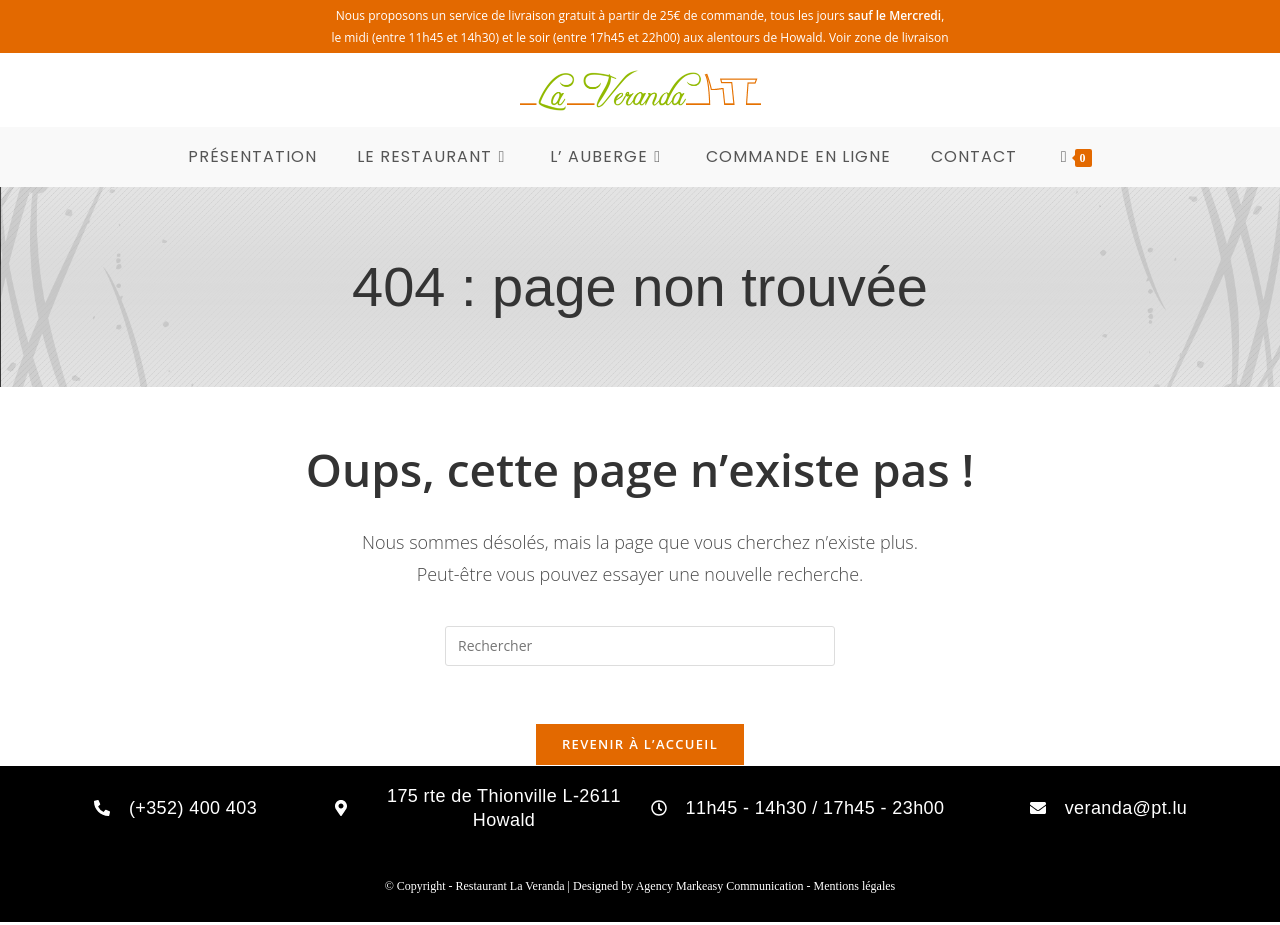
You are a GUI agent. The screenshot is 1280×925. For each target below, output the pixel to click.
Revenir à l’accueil (640, 747)
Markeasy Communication (741, 889)
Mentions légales (855, 889)
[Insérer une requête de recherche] (640, 646)
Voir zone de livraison (889, 37)
